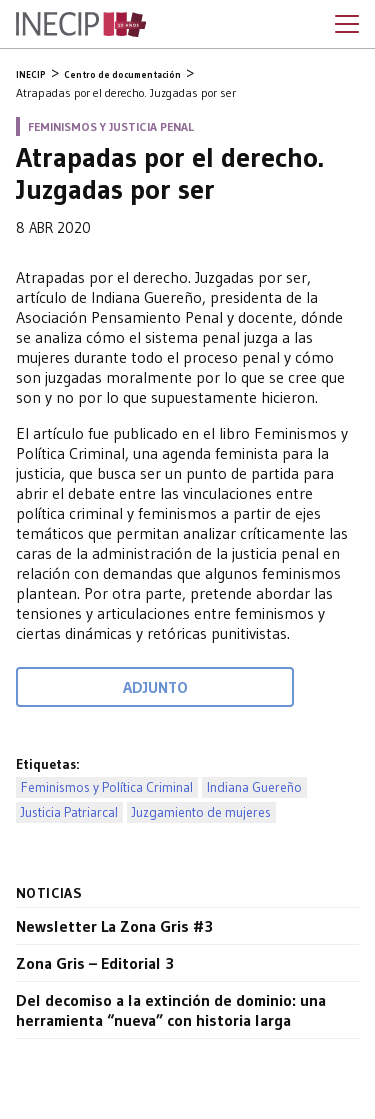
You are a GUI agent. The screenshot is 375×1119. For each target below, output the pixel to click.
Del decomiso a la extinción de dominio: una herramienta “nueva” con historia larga (171, 1010)
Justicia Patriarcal (69, 812)
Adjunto (155, 687)
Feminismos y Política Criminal (107, 787)
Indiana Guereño (254, 787)
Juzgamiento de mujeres (201, 812)
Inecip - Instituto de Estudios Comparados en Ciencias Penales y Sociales (81, 25)
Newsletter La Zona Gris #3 (114, 926)
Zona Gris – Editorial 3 (95, 963)
